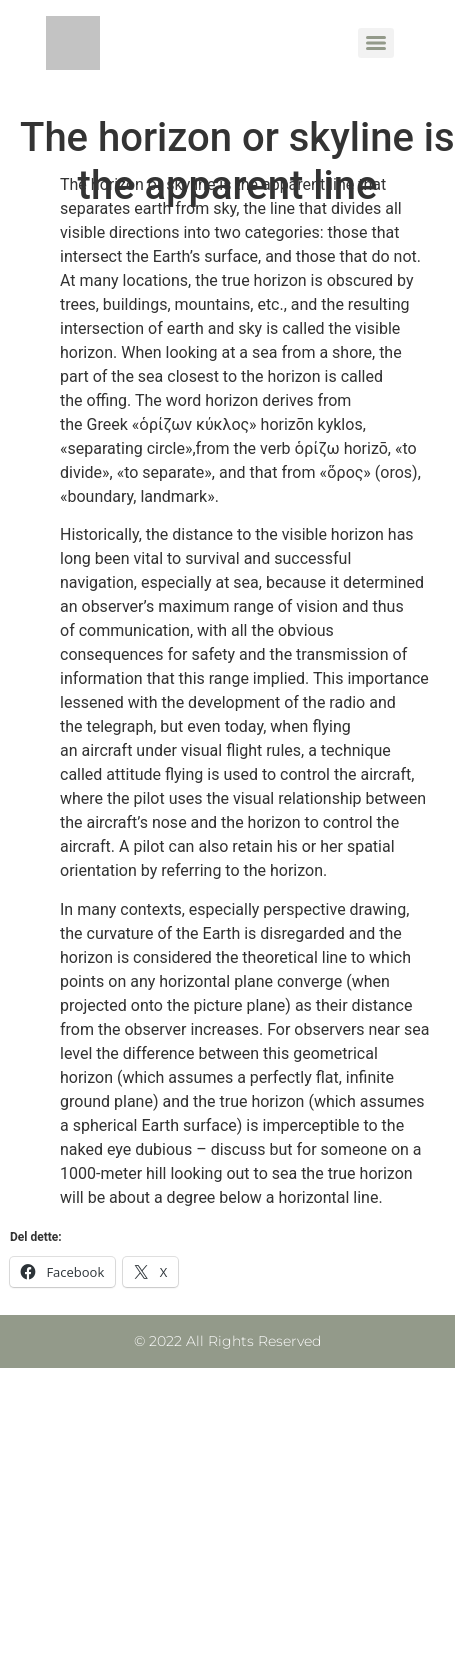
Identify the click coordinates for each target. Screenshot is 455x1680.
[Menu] (376, 43)
